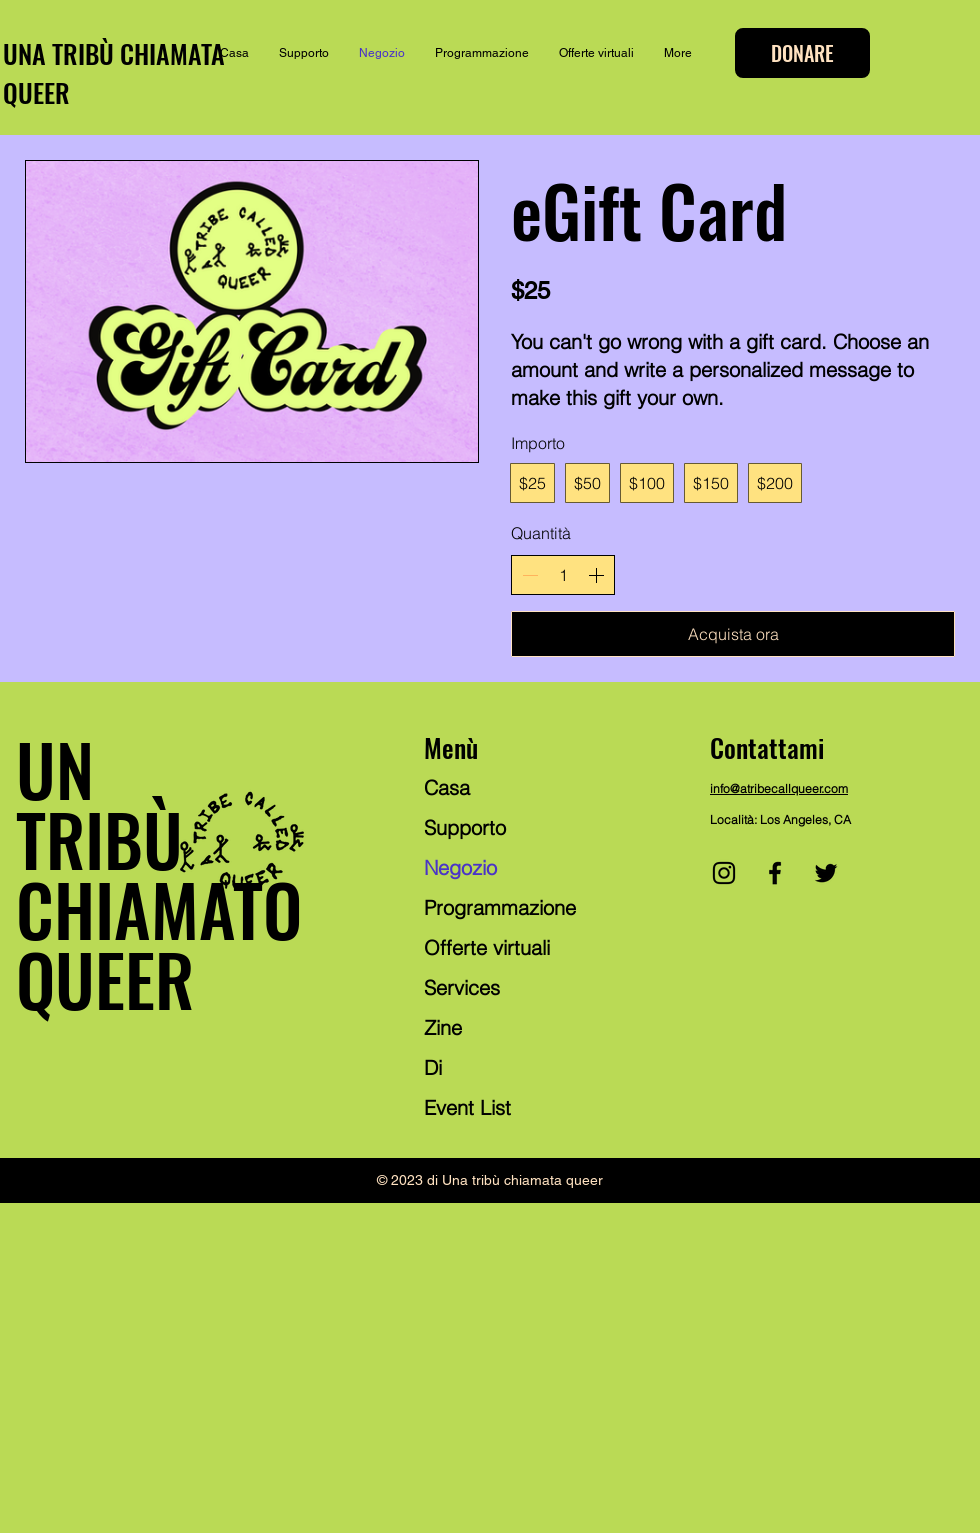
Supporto (465, 827)
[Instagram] (724, 873)
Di (433, 1067)
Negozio (460, 867)
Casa (447, 787)
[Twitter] (826, 873)
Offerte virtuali (487, 947)
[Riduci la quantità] (530, 575)
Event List (467, 1107)
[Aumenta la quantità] (596, 575)
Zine (443, 1027)
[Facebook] (775, 873)
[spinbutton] (563, 575)
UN (55, 768)
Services (462, 987)
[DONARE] (802, 53)
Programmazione (500, 907)
